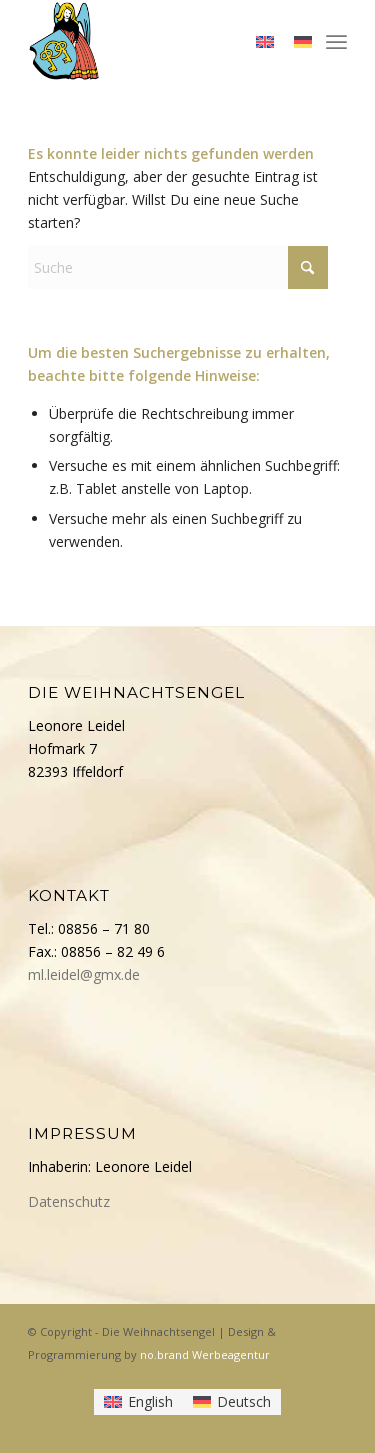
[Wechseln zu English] (138, 1402)
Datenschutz (69, 1201)
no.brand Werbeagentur (205, 1354)
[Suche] (178, 267)
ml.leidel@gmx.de (84, 974)
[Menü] (336, 40)
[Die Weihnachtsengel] (155, 40)
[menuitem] (336, 40)
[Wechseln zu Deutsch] (232, 1402)
